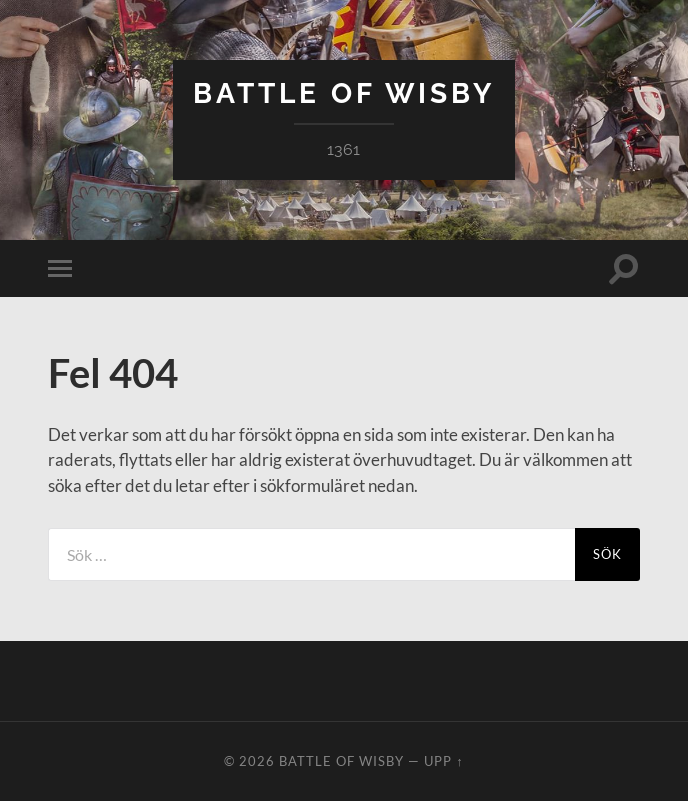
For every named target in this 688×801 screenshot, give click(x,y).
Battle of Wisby (344, 93)
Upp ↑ (443, 761)
